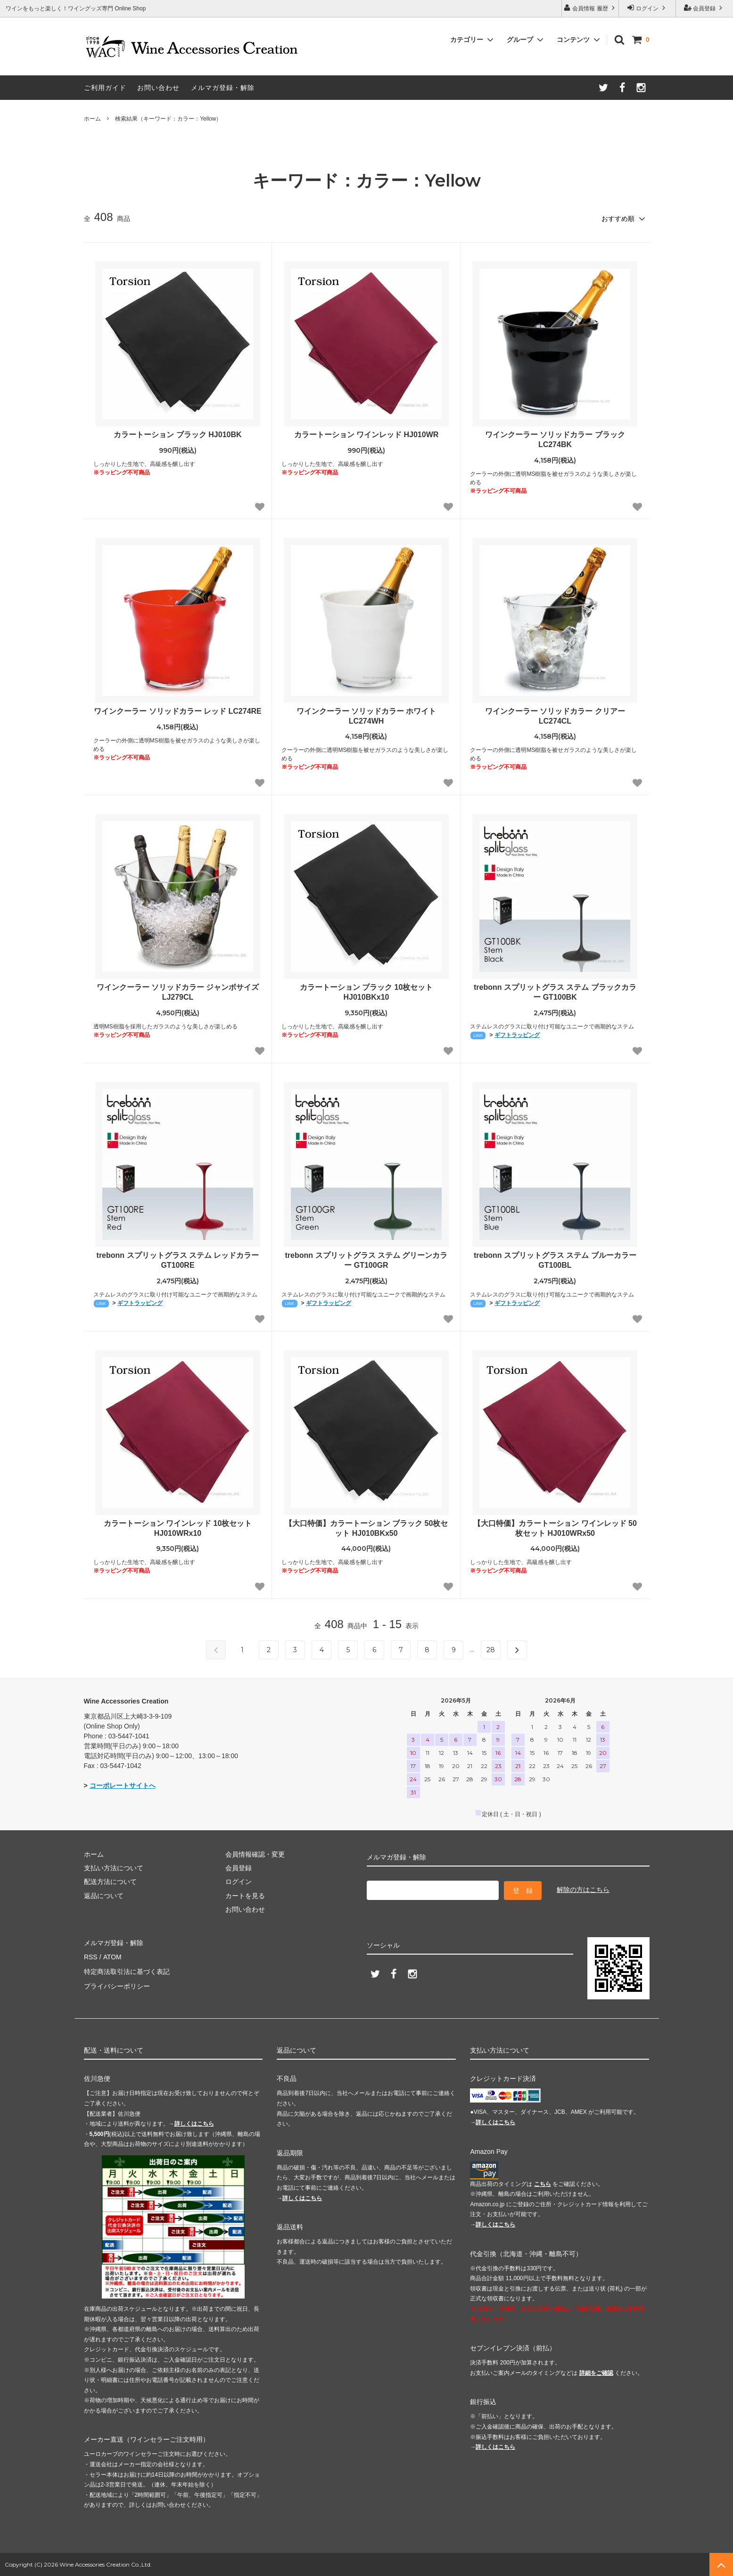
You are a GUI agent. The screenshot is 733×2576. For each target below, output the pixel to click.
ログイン (647, 8)
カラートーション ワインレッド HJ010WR (366, 434)
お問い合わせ (158, 87)
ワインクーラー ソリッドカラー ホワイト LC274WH (366, 716)
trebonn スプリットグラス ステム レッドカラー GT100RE (178, 1260)
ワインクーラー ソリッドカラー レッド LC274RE (178, 711)
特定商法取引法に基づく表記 (127, 1969)
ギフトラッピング (517, 1034)
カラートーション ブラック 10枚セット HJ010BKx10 (366, 992)
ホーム (92, 118)
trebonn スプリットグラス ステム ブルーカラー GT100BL (555, 1260)
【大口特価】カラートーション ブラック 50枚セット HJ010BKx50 (366, 1528)
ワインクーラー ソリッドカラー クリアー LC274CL (555, 716)
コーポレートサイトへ (123, 1785)
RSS (91, 1955)
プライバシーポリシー (117, 1983)
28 (490, 1649)
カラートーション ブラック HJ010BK (177, 434)
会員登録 (704, 8)
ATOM (111, 1955)
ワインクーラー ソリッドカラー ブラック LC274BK (555, 439)
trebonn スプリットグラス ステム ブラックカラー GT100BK (555, 992)
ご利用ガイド (105, 87)
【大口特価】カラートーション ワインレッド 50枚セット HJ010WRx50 (555, 1528)
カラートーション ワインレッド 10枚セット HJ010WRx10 (178, 1528)
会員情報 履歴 (590, 8)
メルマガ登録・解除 (223, 87)
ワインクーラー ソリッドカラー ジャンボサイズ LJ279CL (178, 992)
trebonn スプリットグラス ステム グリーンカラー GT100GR (366, 1260)
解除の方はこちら (583, 1889)
